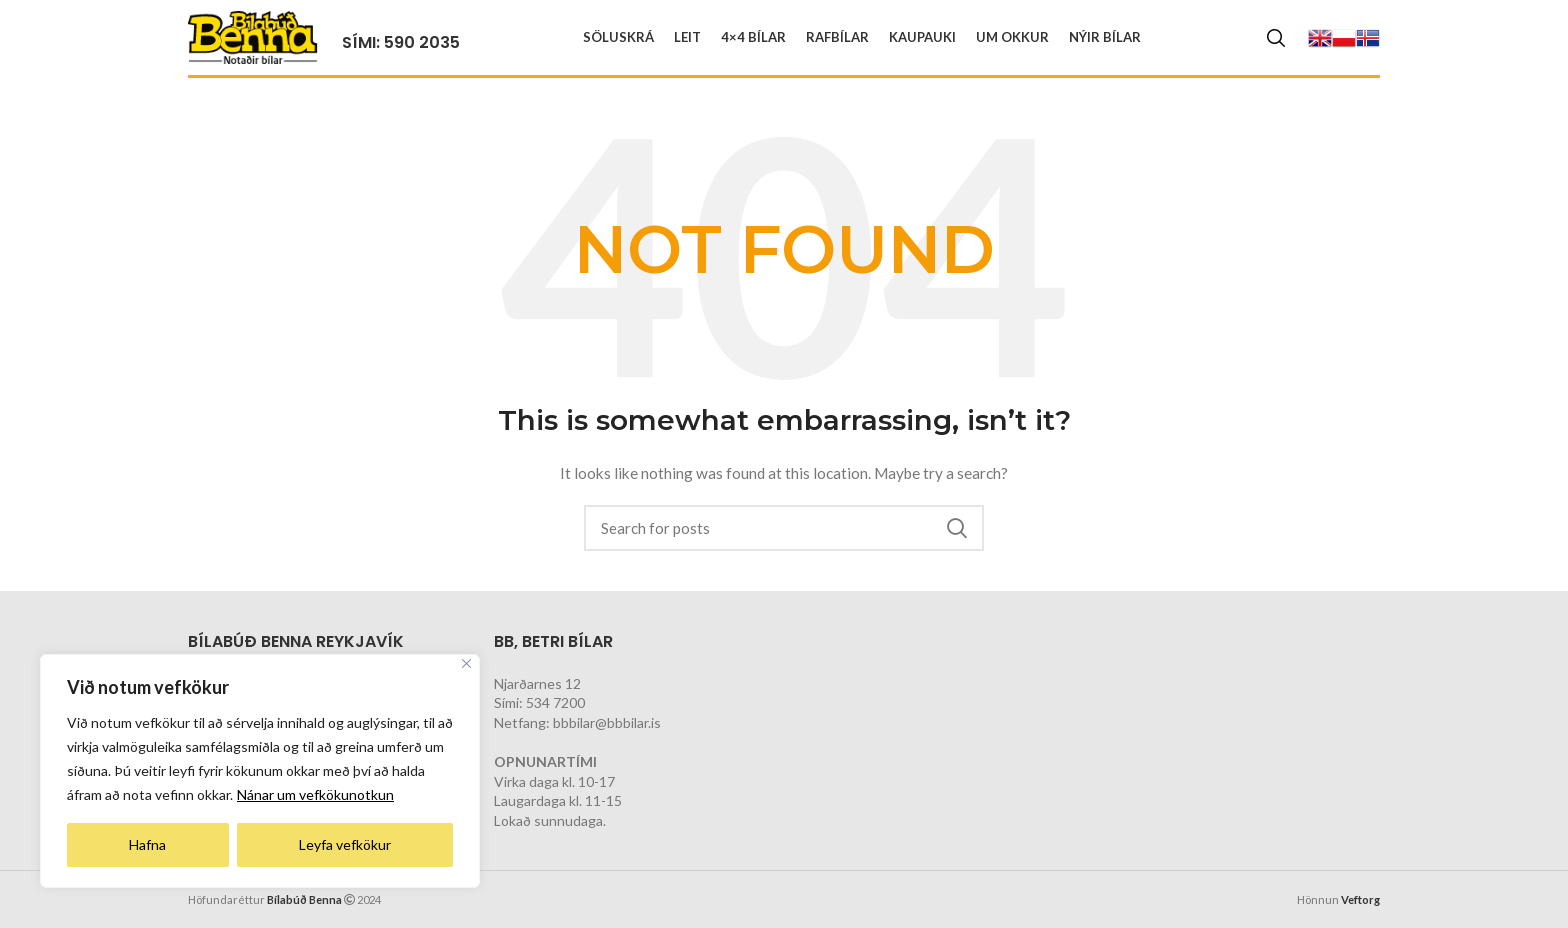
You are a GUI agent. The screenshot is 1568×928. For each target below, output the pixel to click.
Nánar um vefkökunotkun (315, 794)
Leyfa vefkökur (345, 844)
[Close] (466, 663)
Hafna (147, 844)
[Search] (1276, 38)
